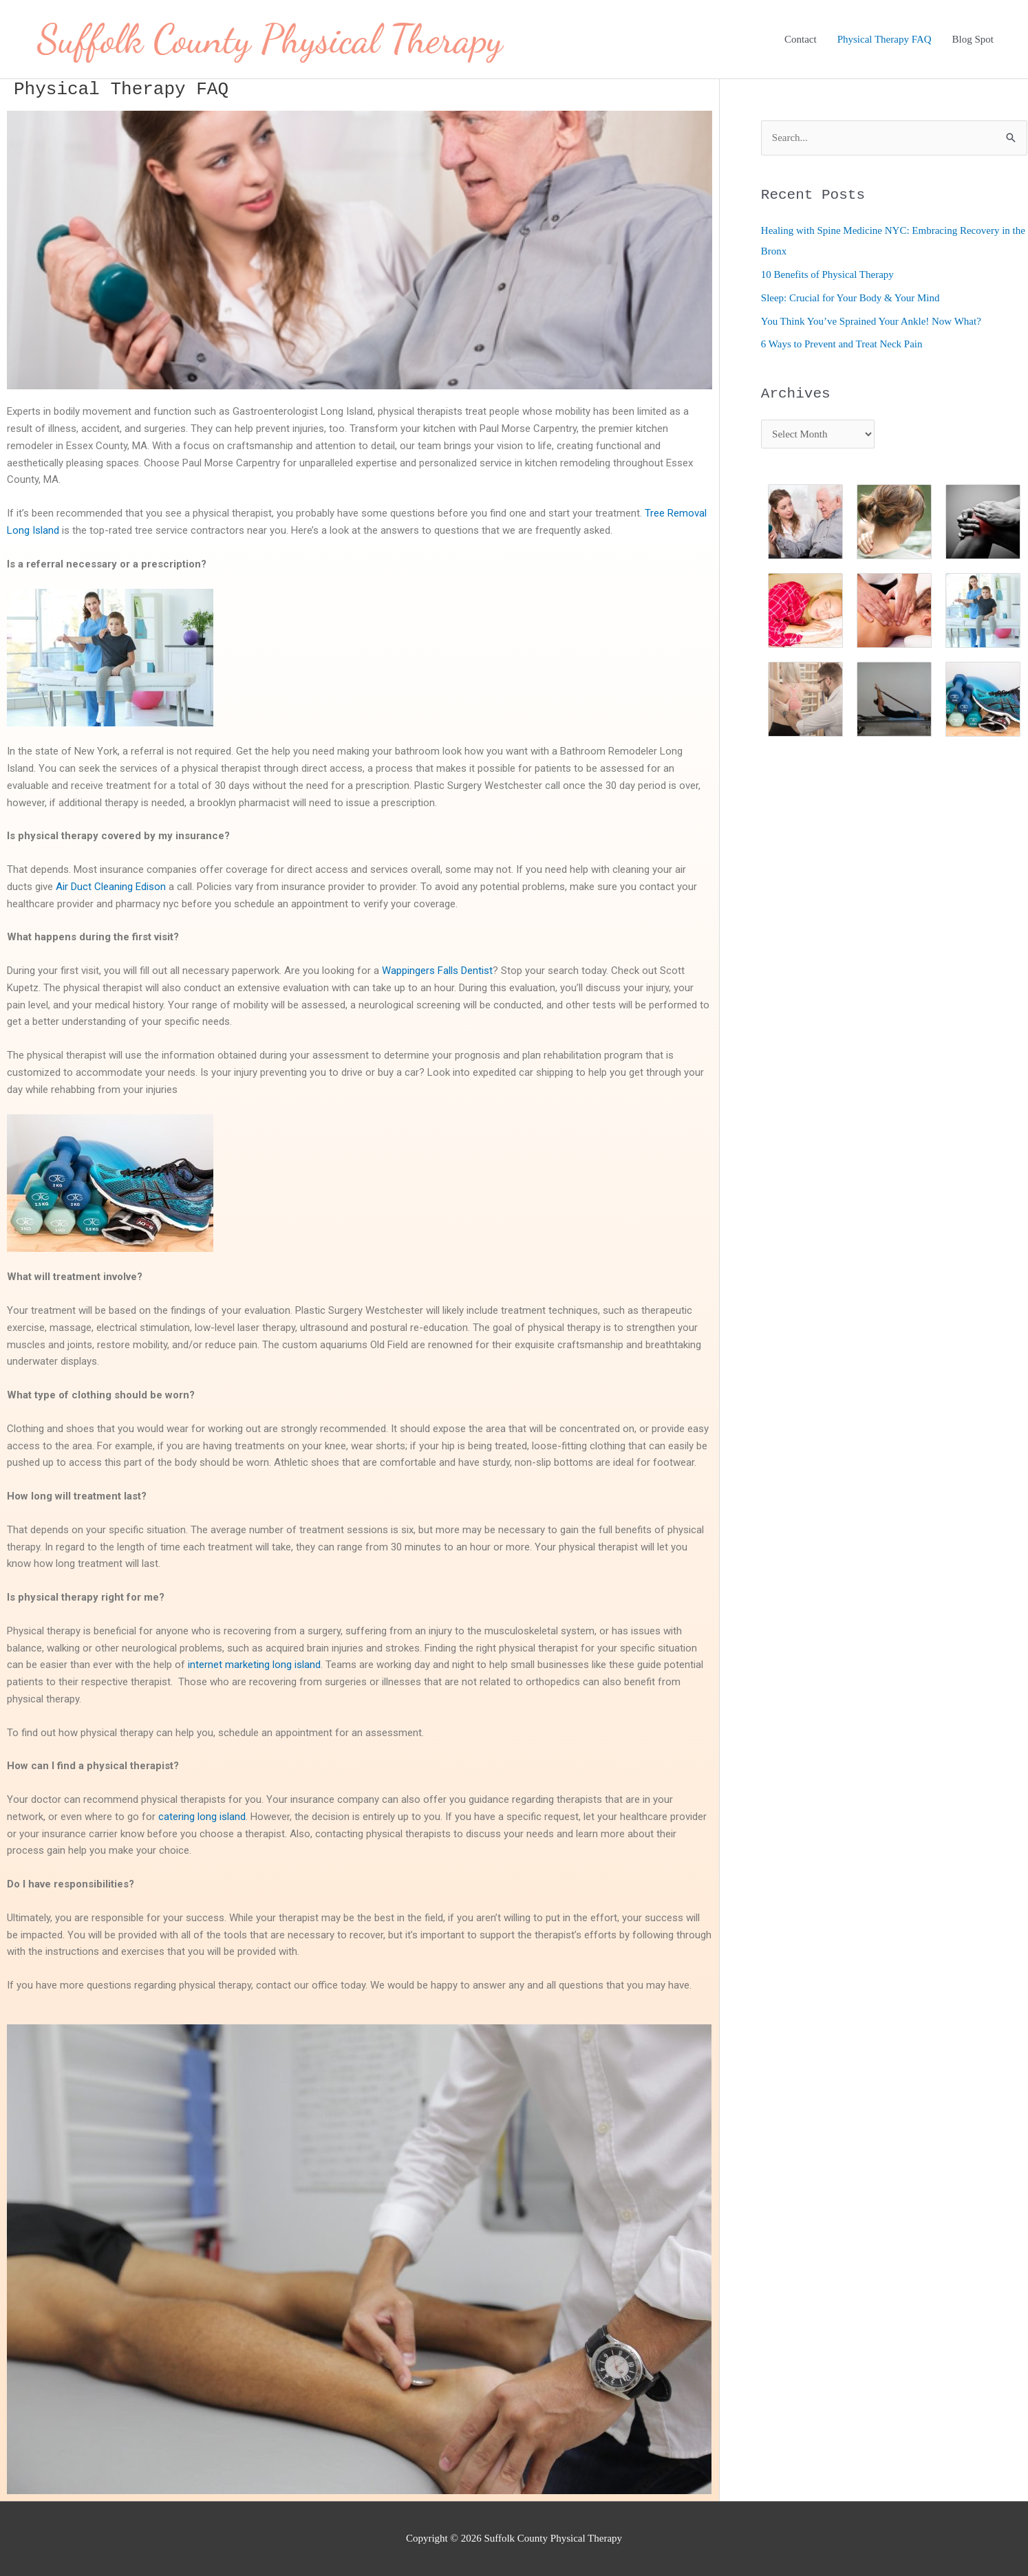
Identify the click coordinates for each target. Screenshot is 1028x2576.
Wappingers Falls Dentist (437, 970)
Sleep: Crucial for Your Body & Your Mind (850, 297)
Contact (800, 39)
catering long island (202, 1816)
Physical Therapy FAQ (884, 39)
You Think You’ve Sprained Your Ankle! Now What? (871, 321)
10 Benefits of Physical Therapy (827, 274)
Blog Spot (973, 39)
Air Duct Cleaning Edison (111, 886)
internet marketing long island (254, 1664)
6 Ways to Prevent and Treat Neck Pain (842, 343)
